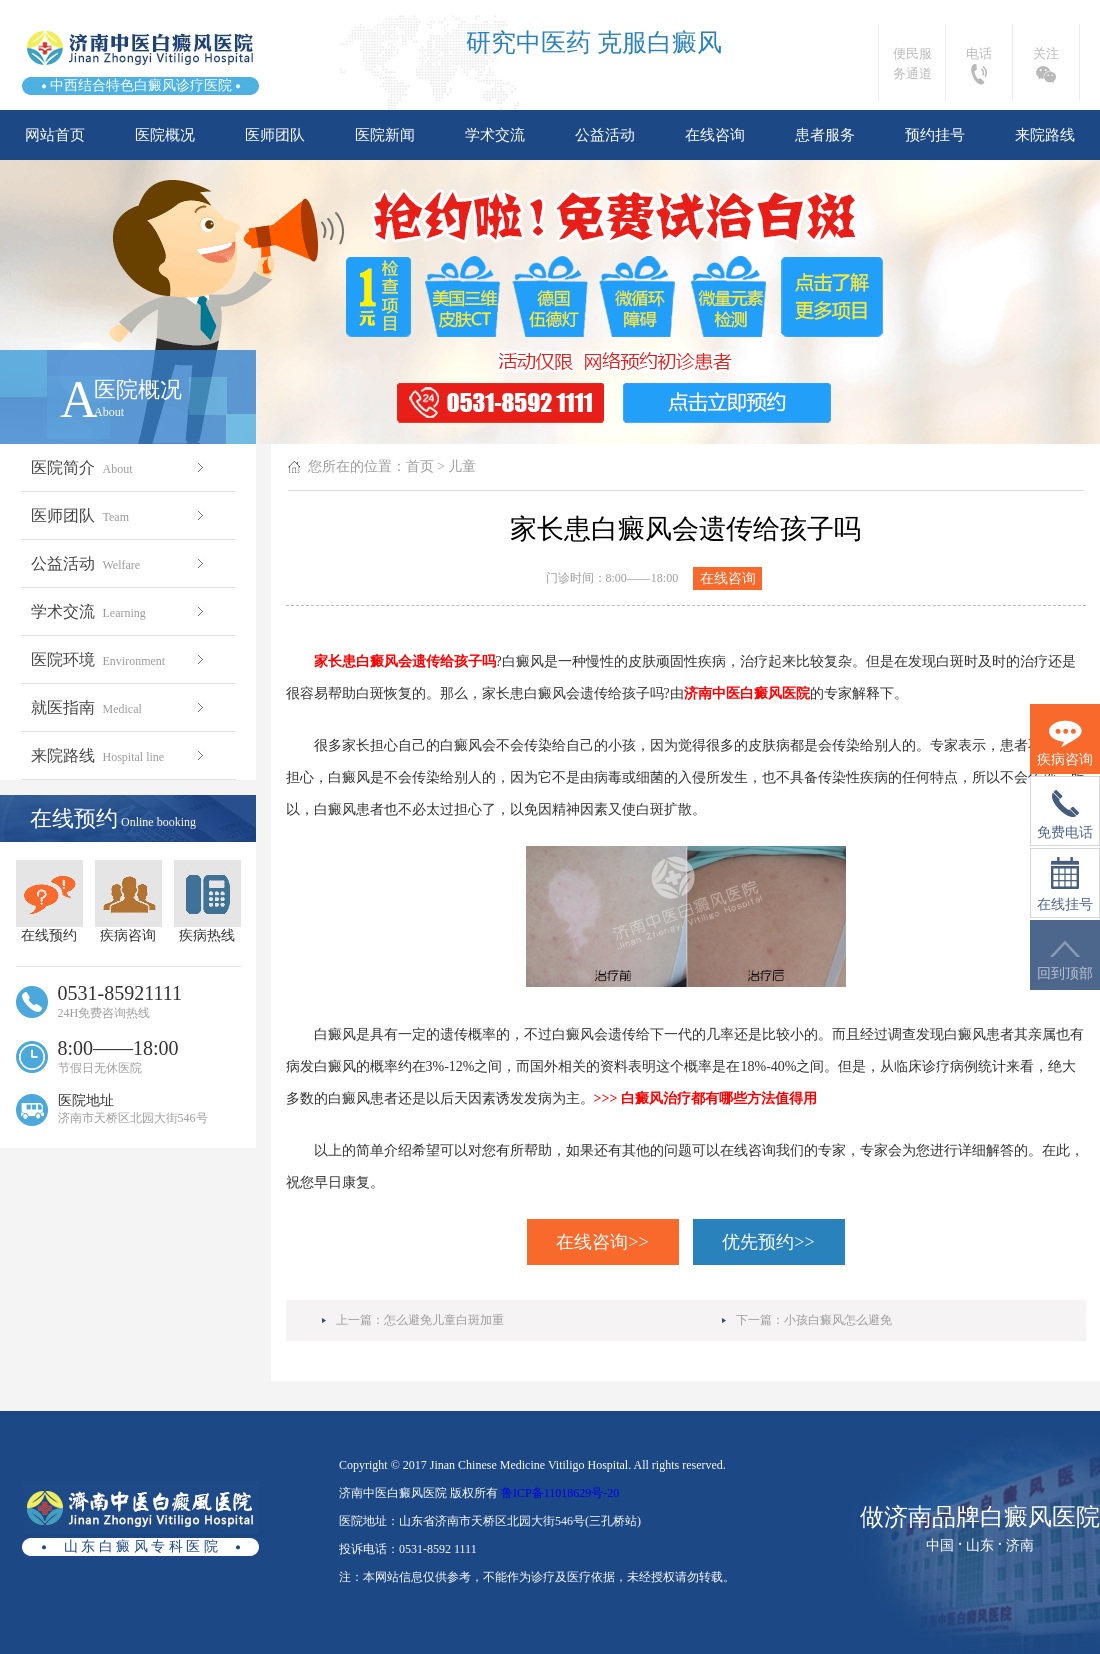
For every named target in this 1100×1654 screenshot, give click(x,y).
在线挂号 (1065, 884)
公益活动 (605, 135)
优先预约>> (768, 1242)
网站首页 (55, 135)
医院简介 (119, 467)
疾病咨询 (128, 901)
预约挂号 (935, 135)
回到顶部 (1065, 960)
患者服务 (825, 135)
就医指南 (119, 707)
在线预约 (49, 901)
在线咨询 (715, 135)
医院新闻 (385, 135)
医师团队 (275, 135)
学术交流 (495, 135)
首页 (420, 466)
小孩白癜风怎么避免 (838, 1320)
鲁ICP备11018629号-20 (560, 1493)
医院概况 (165, 135)
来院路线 (1045, 135)
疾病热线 (207, 901)
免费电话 (1065, 815)
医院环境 (119, 659)
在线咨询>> (602, 1242)
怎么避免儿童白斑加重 (444, 1320)
